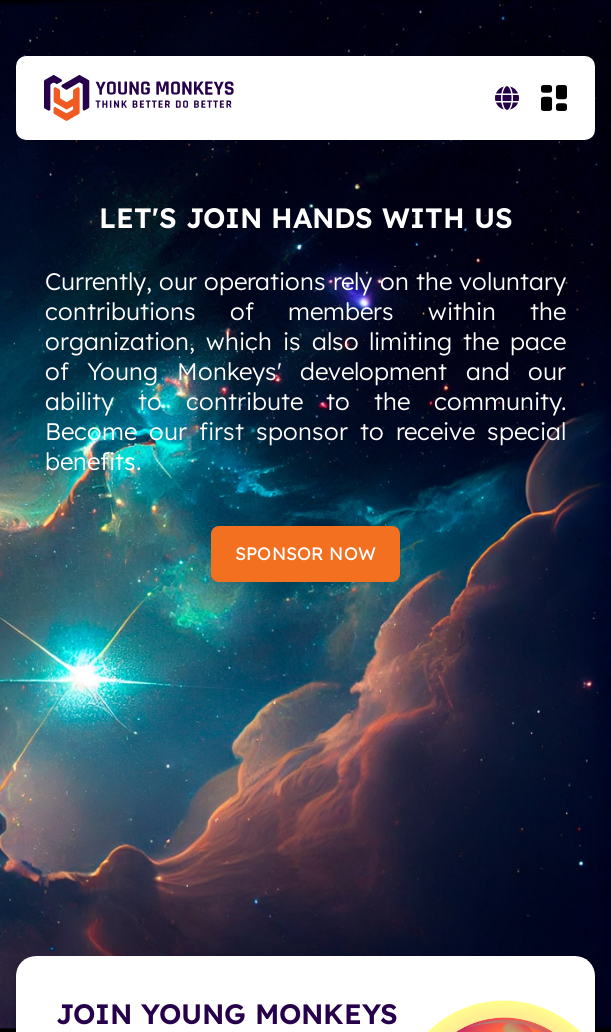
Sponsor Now (305, 553)
